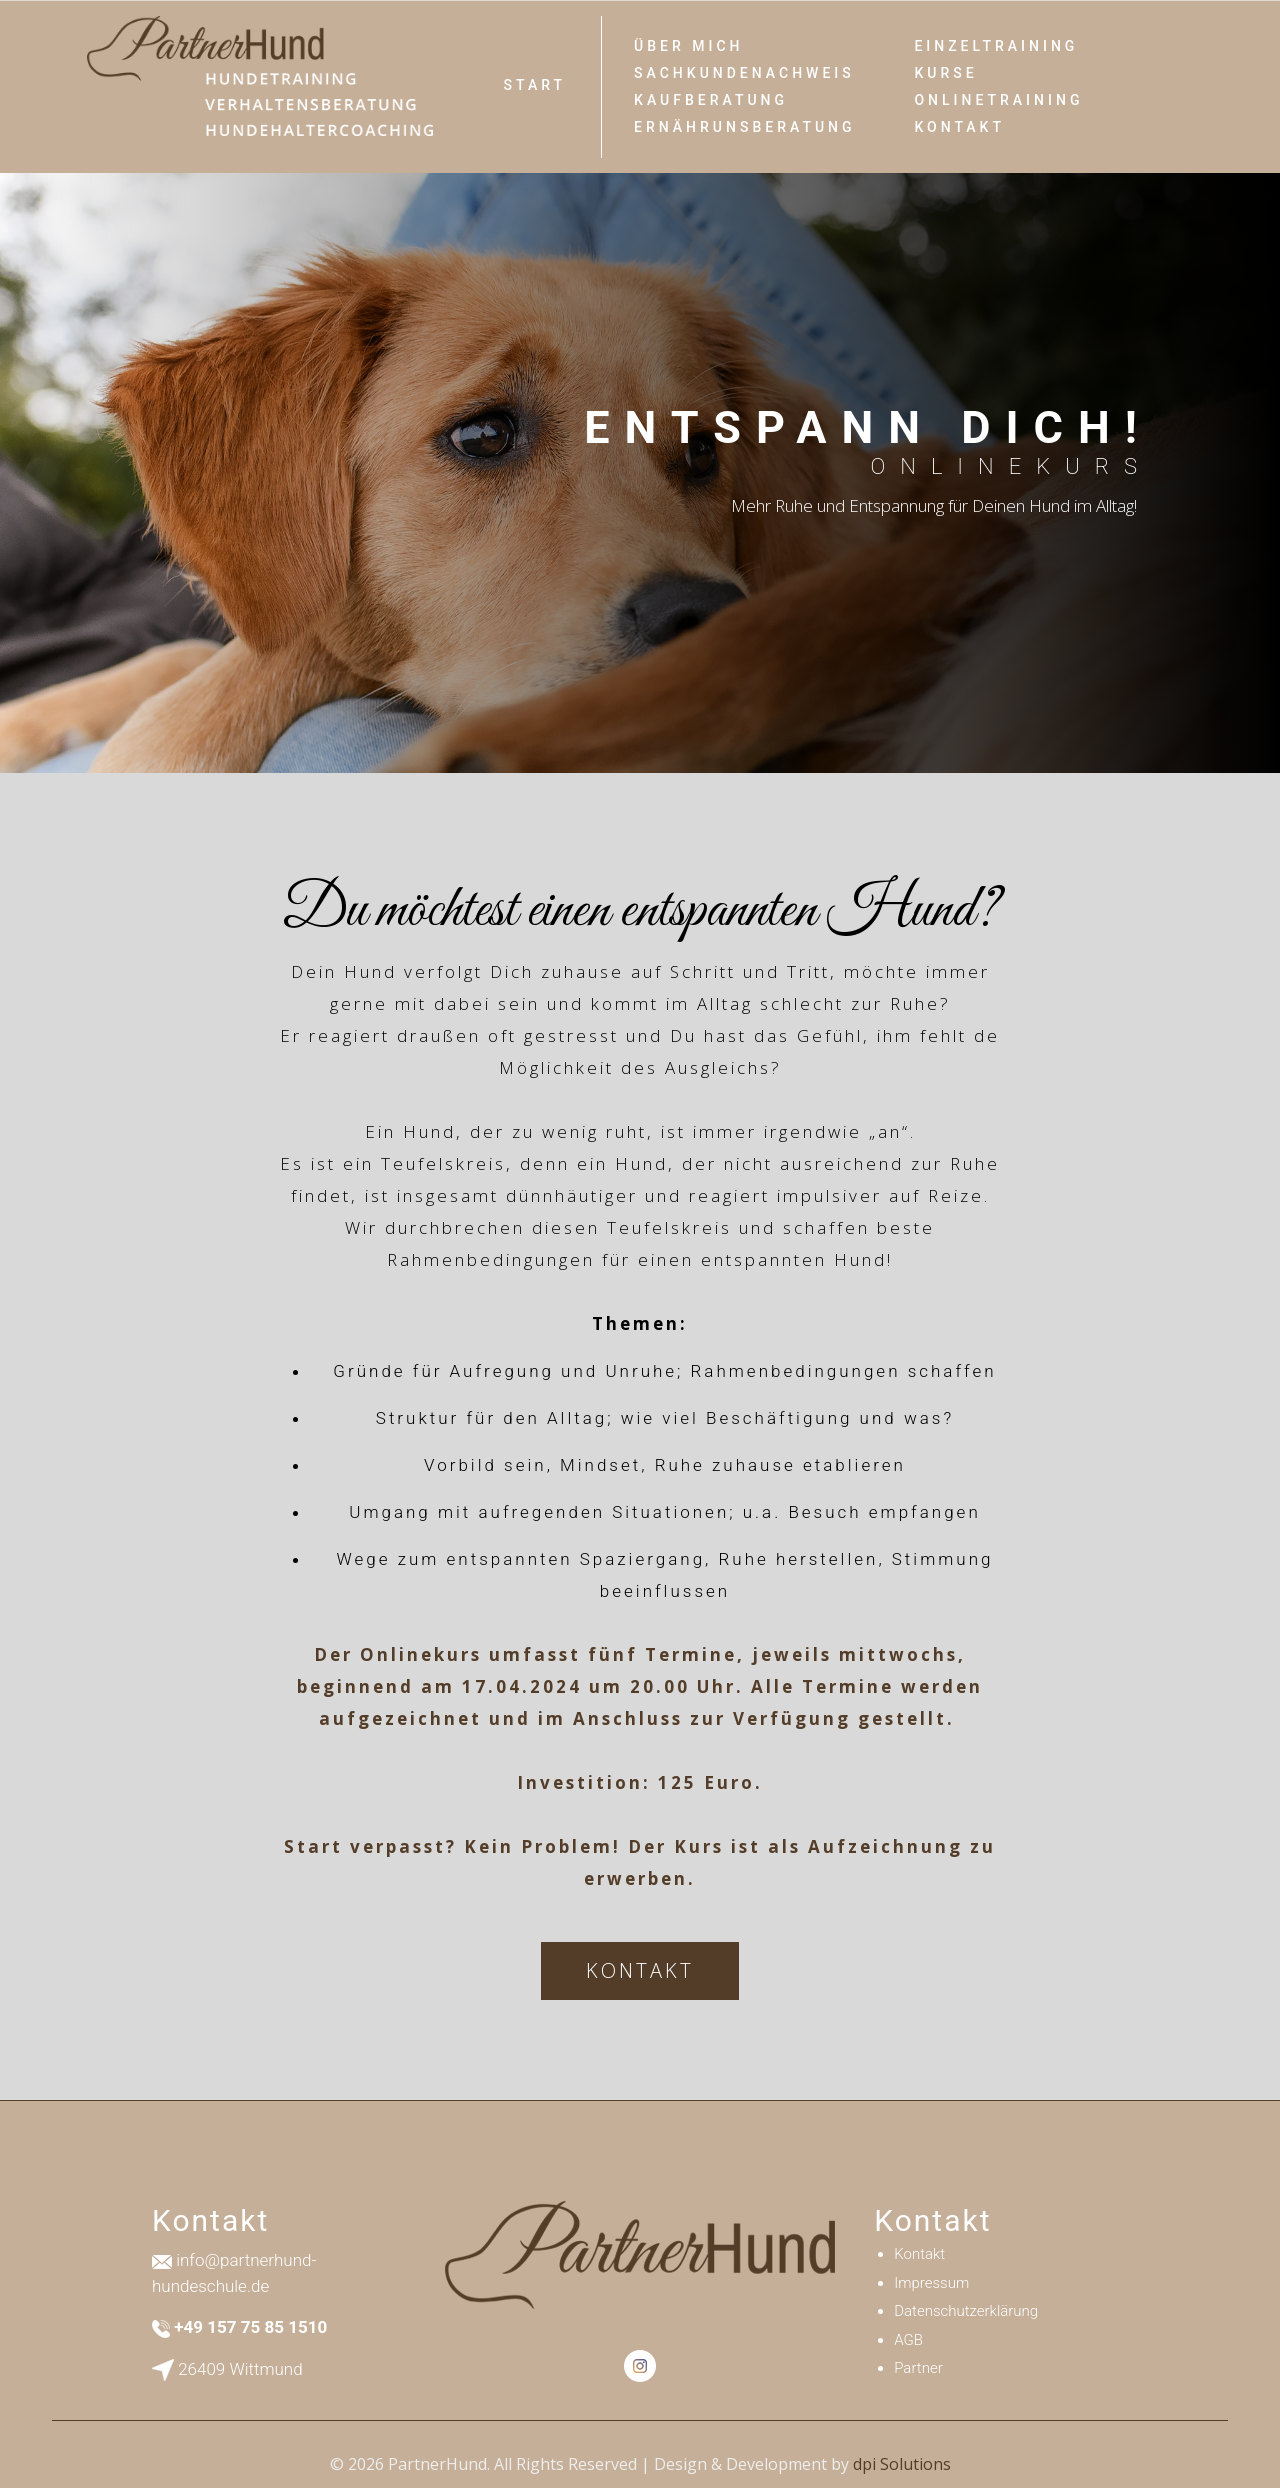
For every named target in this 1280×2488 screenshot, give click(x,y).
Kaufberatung (711, 100)
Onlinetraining (998, 100)
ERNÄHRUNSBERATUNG (745, 127)
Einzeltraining (996, 46)
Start (535, 85)
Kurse (945, 73)
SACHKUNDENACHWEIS (744, 73)
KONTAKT (640, 1970)
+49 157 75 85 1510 (250, 2327)
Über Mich (688, 46)
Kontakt (959, 127)
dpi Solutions (902, 2464)
